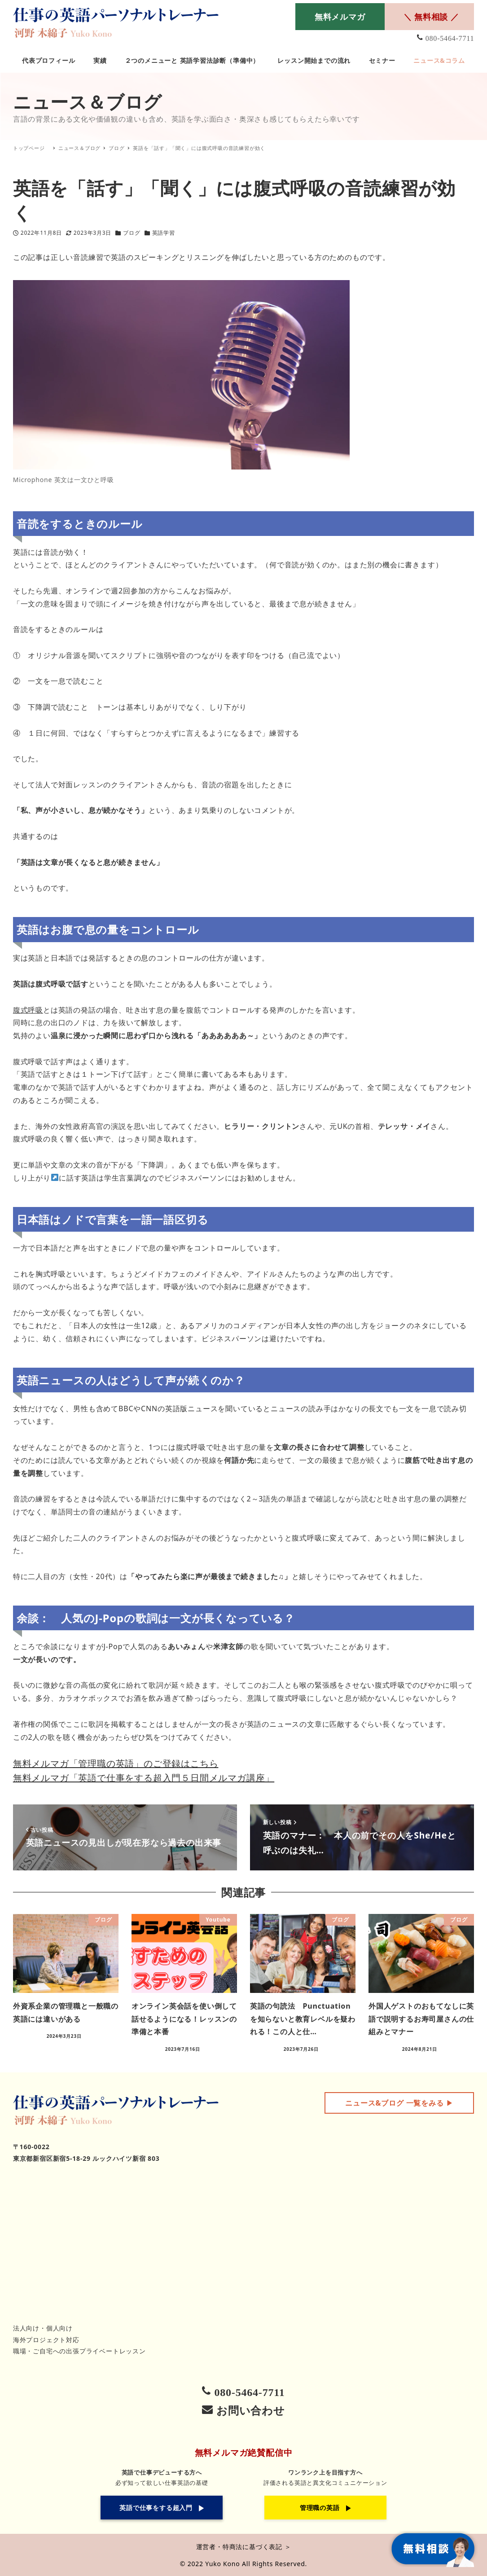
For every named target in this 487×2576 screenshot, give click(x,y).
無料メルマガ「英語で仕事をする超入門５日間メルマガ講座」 (143, 1778)
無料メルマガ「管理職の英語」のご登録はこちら (116, 1763)
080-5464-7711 (450, 38)
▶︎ (399, 2103)
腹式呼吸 (28, 1010)
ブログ (131, 233)
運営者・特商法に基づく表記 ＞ (243, 2546)
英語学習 (163, 233)
